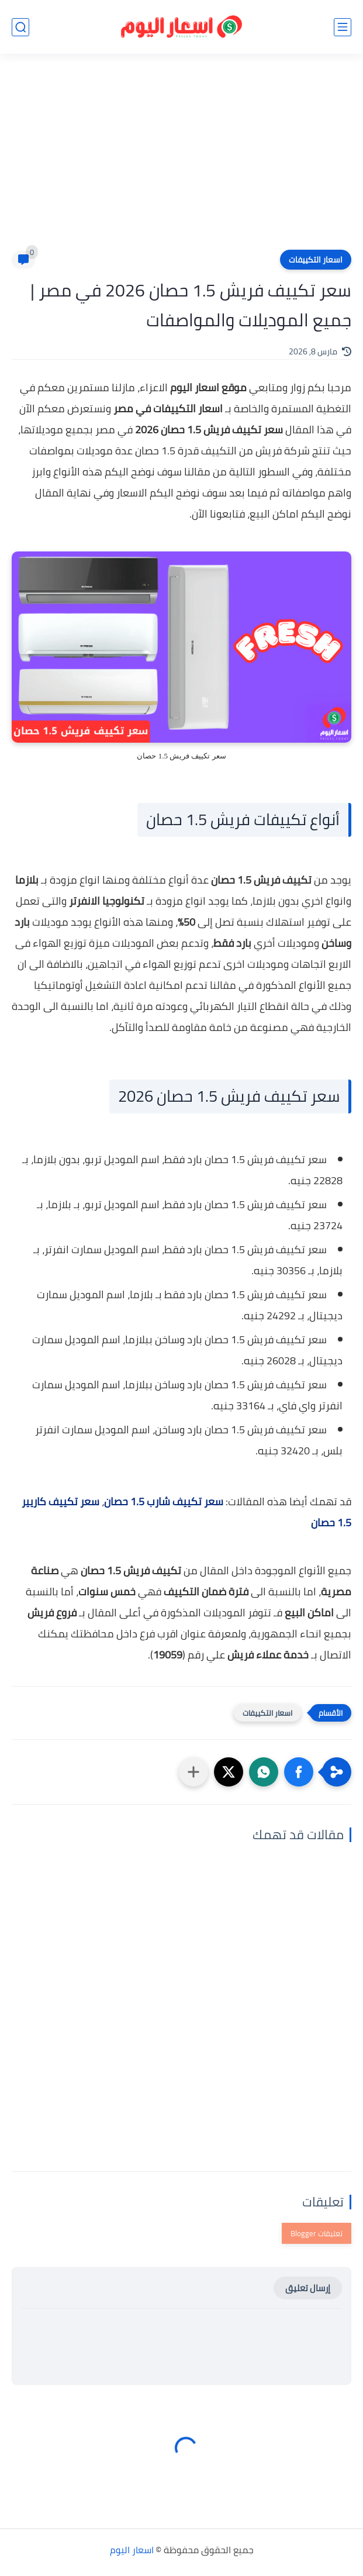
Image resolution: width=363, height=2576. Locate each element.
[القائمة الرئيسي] (342, 27)
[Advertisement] (181, 159)
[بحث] (20, 27)
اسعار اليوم (132, 2549)
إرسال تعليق (307, 2288)
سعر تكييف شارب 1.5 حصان (163, 1501)
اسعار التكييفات (316, 259)
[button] (298, 1772)
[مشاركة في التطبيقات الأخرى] (193, 1772)
